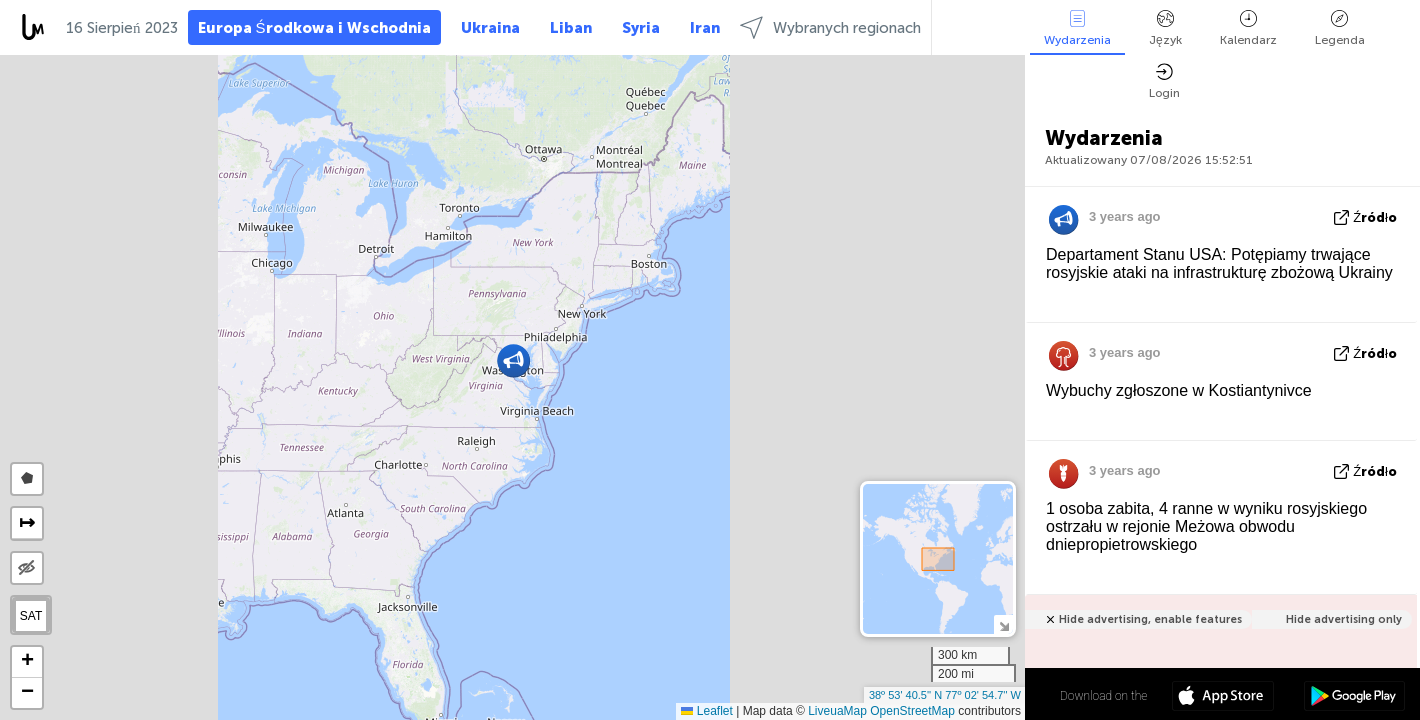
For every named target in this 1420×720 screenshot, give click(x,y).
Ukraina (490, 28)
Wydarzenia (1077, 28)
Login (1164, 81)
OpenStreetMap (912, 711)
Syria (641, 28)
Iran (705, 28)
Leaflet (706, 711)
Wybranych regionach (830, 27)
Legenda (1340, 28)
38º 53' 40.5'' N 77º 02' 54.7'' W (945, 695)
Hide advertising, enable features (1150, 619)
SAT (31, 616)
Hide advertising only (1344, 619)
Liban (571, 28)
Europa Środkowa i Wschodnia (314, 28)
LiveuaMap (837, 711)
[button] (513, 360)
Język (1165, 28)
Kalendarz (1248, 28)
